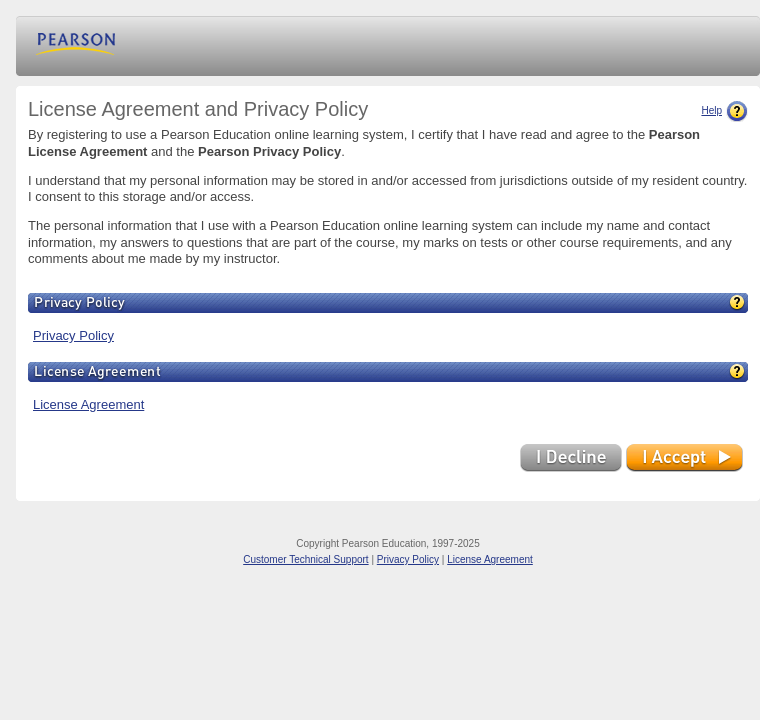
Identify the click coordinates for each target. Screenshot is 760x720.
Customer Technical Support (305, 559)
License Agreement (88, 404)
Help (724, 110)
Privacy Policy (73, 335)
